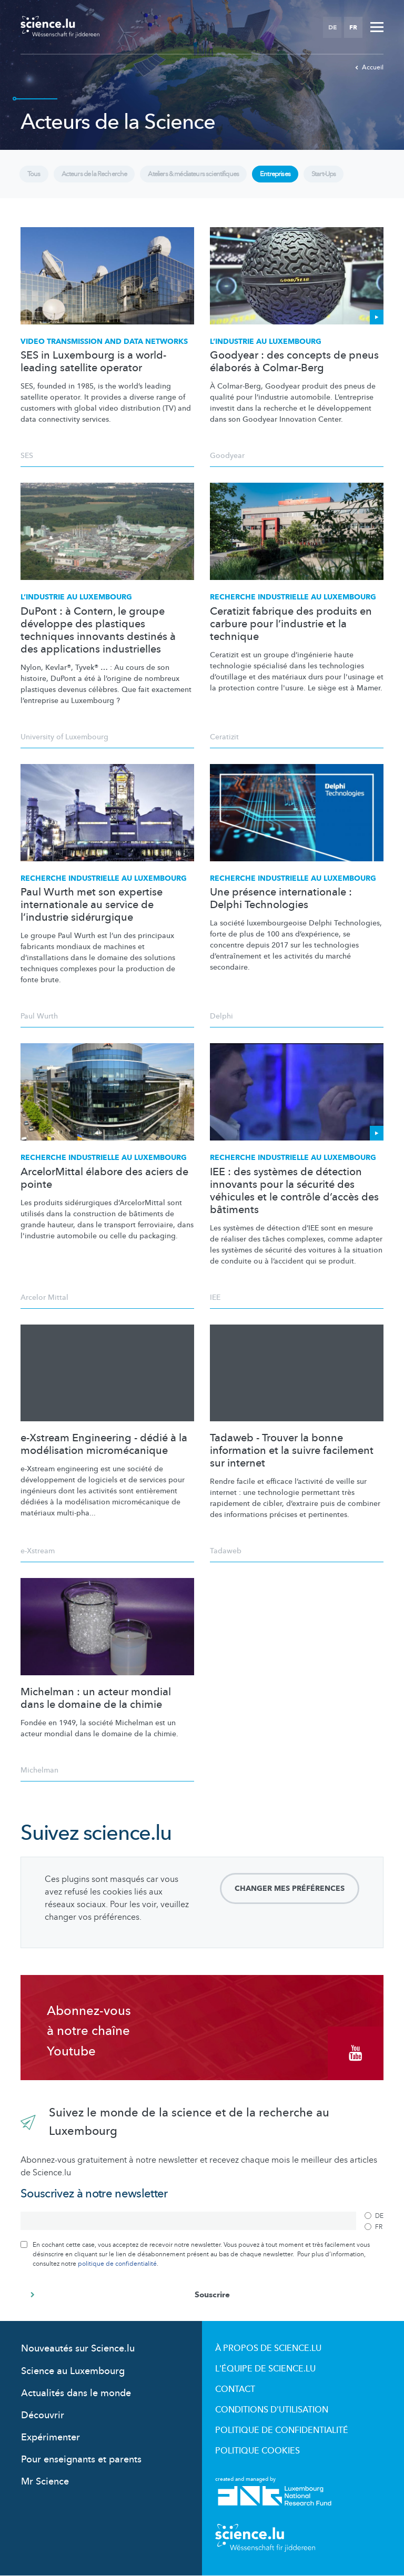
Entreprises (270, 174)
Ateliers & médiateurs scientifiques (190, 174)
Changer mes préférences (290, 1888)
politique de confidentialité (117, 2263)
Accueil (369, 67)
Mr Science (45, 2481)
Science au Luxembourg (73, 2371)
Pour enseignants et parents (81, 2459)
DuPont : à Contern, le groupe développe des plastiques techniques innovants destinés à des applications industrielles (98, 630)
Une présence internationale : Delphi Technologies (281, 898)
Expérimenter (50, 2437)
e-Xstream (38, 1551)
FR (353, 27)
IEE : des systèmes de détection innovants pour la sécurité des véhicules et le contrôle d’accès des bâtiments (294, 1191)
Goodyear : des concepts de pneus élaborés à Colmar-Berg (294, 361)
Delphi (221, 1016)
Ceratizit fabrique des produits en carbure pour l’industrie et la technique (291, 624)
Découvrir (42, 2415)
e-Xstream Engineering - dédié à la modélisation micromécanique (104, 1444)
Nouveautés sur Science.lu (78, 2348)
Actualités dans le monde (76, 2393)
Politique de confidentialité (281, 2430)
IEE (215, 1297)
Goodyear (227, 456)
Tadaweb (225, 1551)
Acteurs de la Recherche (93, 174)
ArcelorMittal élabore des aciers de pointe (104, 1178)
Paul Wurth (39, 1016)
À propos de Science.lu (268, 2348)
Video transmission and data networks (104, 342)
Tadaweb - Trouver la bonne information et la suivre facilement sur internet (291, 1451)
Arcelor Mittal (44, 1297)
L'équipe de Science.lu (265, 2369)
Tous (33, 174)
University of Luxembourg (64, 737)
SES (27, 456)
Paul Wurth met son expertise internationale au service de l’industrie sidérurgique (92, 905)
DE (332, 27)
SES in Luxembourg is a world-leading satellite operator (93, 361)
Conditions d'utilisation (271, 2410)
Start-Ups (318, 174)
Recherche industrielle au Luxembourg (293, 597)
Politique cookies (257, 2451)
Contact (235, 2389)
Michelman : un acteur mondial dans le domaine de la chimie (96, 1698)
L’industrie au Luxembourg (265, 342)
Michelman (39, 1770)
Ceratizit (224, 737)
